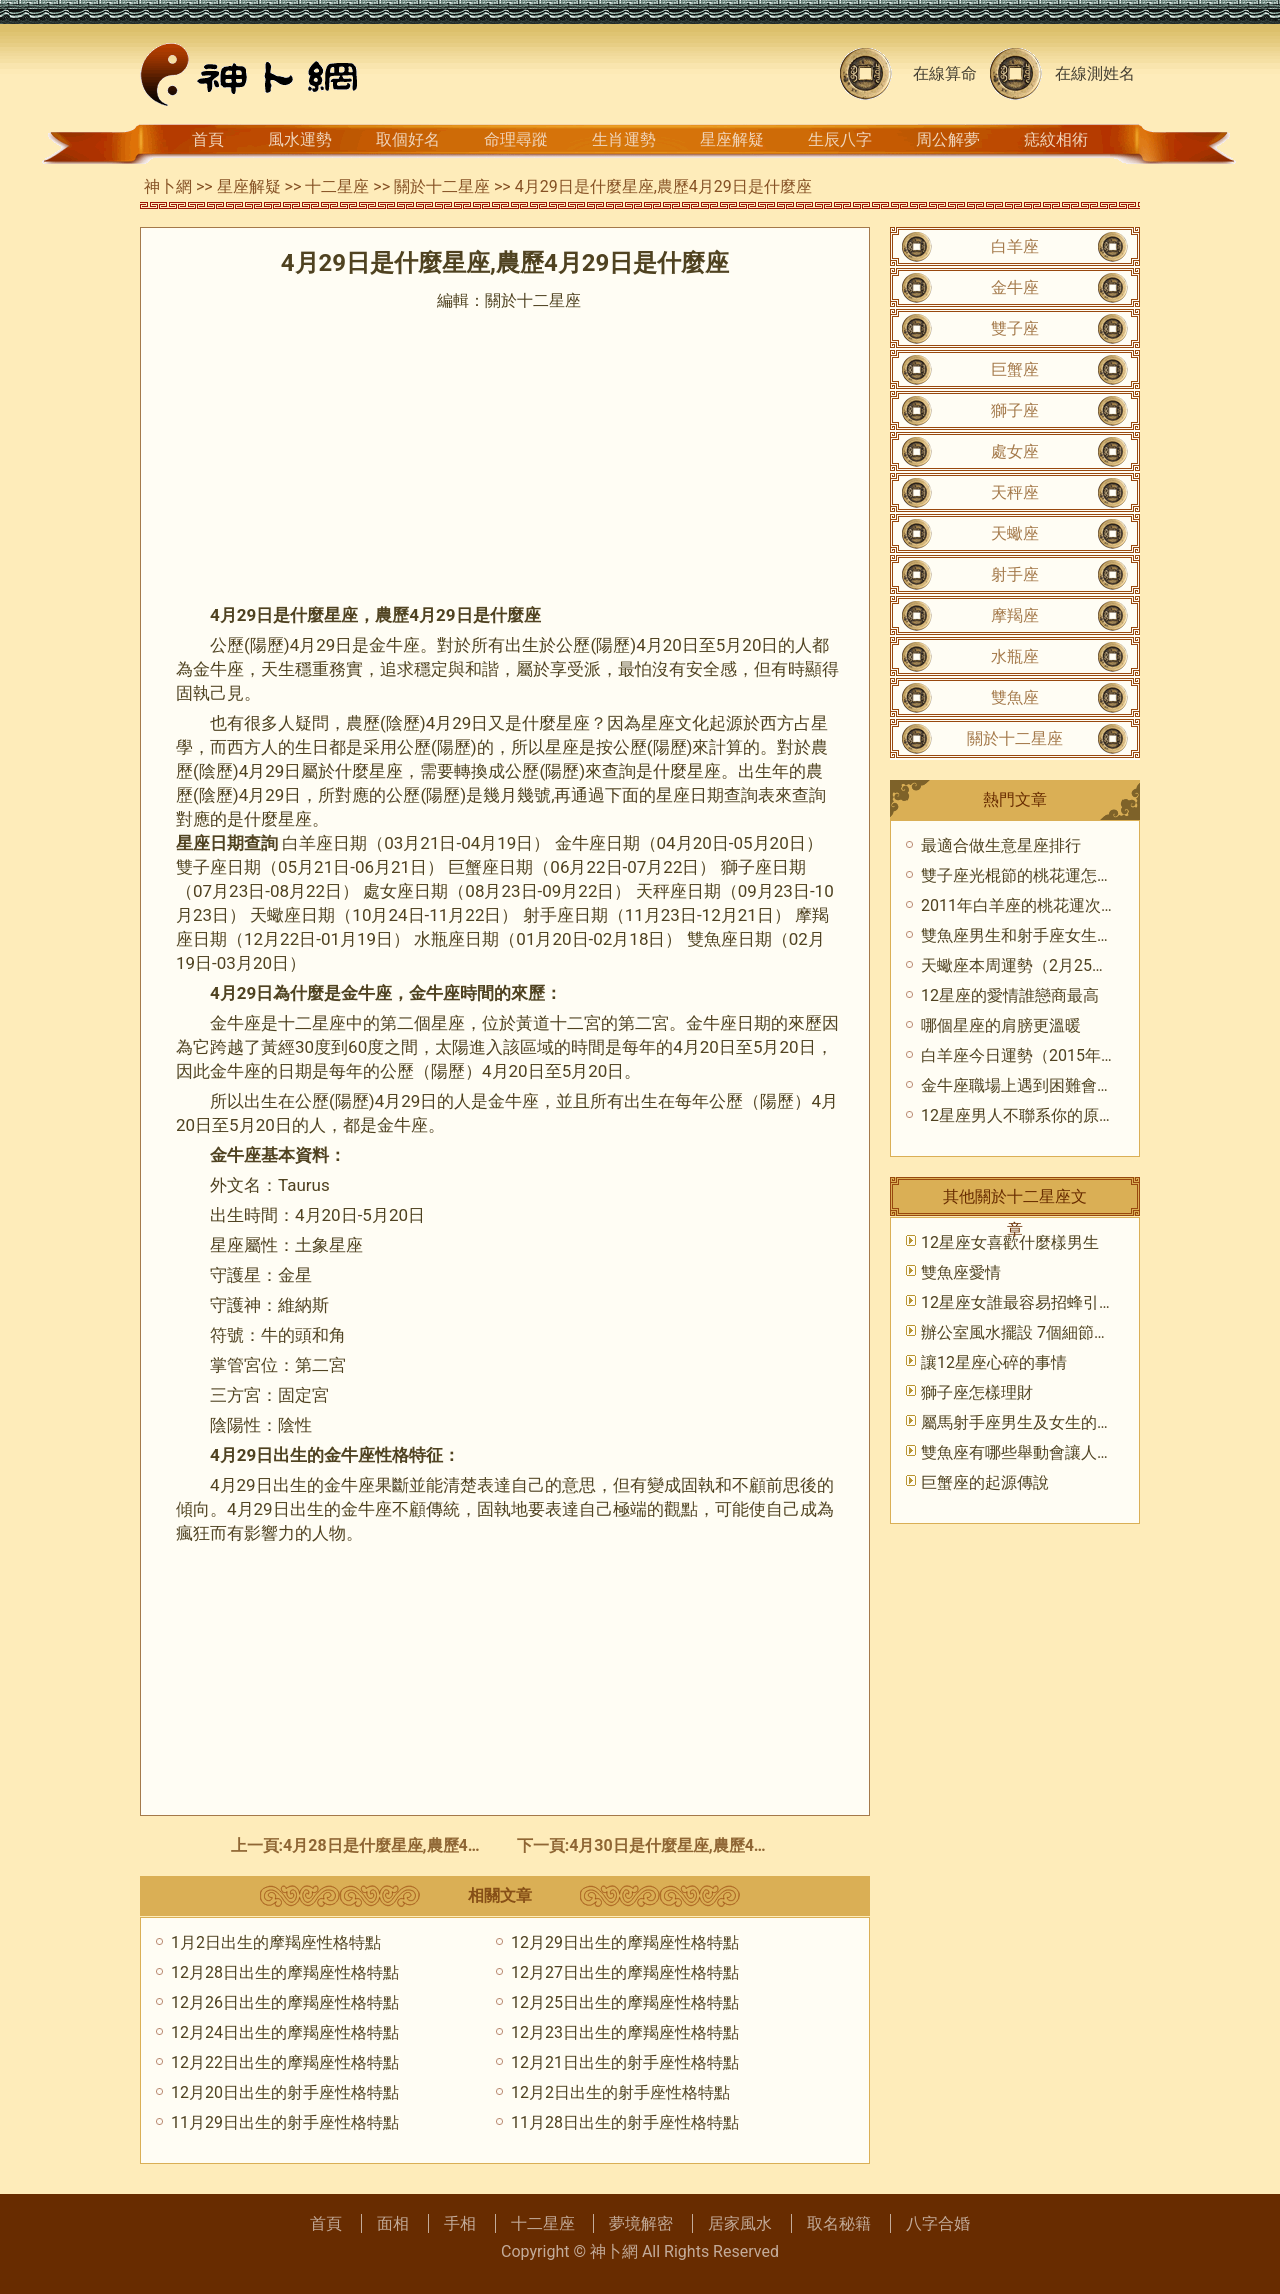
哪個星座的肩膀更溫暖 (1001, 1025)
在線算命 (945, 73)
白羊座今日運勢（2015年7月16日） (1048, 1055)
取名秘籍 (839, 2223)
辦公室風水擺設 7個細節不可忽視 (1039, 1332)
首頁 (208, 139)
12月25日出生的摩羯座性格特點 (625, 2002)
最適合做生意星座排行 (1001, 845)
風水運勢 (300, 139)
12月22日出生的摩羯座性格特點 (285, 2062)
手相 (460, 2223)
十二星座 (337, 186)
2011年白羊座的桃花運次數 (1019, 905)
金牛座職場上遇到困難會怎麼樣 (1033, 1085)
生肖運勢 (624, 139)
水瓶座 (1015, 656)
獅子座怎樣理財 (977, 1392)
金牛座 (1015, 287)
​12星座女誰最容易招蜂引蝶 (1018, 1302)
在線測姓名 (1095, 73)
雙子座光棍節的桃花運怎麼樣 (1025, 875)
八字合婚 (938, 2223)
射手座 (1015, 574)
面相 (393, 2223)
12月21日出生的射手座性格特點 (625, 2062)
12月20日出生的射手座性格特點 (285, 2092)
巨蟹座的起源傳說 (985, 1482)
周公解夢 (948, 139)
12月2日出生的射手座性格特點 (620, 2092)
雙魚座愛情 (961, 1272)
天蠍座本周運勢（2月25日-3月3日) (1044, 965)
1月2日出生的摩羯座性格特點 (276, 1942)
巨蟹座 (1015, 369)
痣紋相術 (1056, 139)
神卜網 (168, 186)
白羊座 (1015, 246)
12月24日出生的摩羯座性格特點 (285, 2032)
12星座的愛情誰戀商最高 (1010, 995)
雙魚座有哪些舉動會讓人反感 (1025, 1452)
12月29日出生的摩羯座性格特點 (625, 1942)
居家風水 (740, 2223)
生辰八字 (840, 139)
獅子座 (1015, 410)
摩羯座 (1015, 615)
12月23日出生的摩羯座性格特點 (625, 2032)
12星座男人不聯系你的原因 (1018, 1115)
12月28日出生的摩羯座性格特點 (285, 1972)
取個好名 (408, 139)
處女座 (1015, 451)
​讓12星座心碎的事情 (994, 1362)
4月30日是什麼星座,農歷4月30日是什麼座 (718, 1845)
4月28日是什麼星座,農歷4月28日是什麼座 (432, 1845)
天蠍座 (1015, 533)
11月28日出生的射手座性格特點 (625, 2122)
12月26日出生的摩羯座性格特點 (285, 2002)
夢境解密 (641, 2223)
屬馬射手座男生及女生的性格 (1025, 1422)
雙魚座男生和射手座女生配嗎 (1025, 935)
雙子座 (1015, 328)
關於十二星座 (442, 186)
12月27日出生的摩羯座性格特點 (625, 1972)
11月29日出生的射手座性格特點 (285, 2122)
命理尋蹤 (516, 139)
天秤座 (1015, 492)
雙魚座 (1015, 697)
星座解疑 (732, 139)
